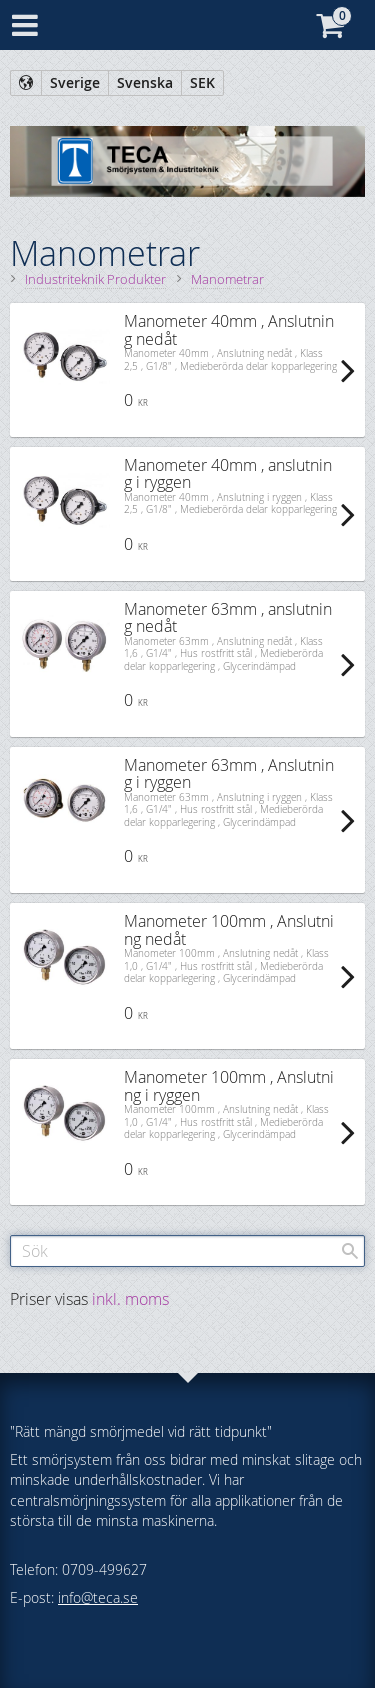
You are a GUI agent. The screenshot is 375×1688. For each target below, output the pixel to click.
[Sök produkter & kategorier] (187, 1251)
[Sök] (350, 1251)
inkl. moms (130, 1299)
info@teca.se (98, 1597)
